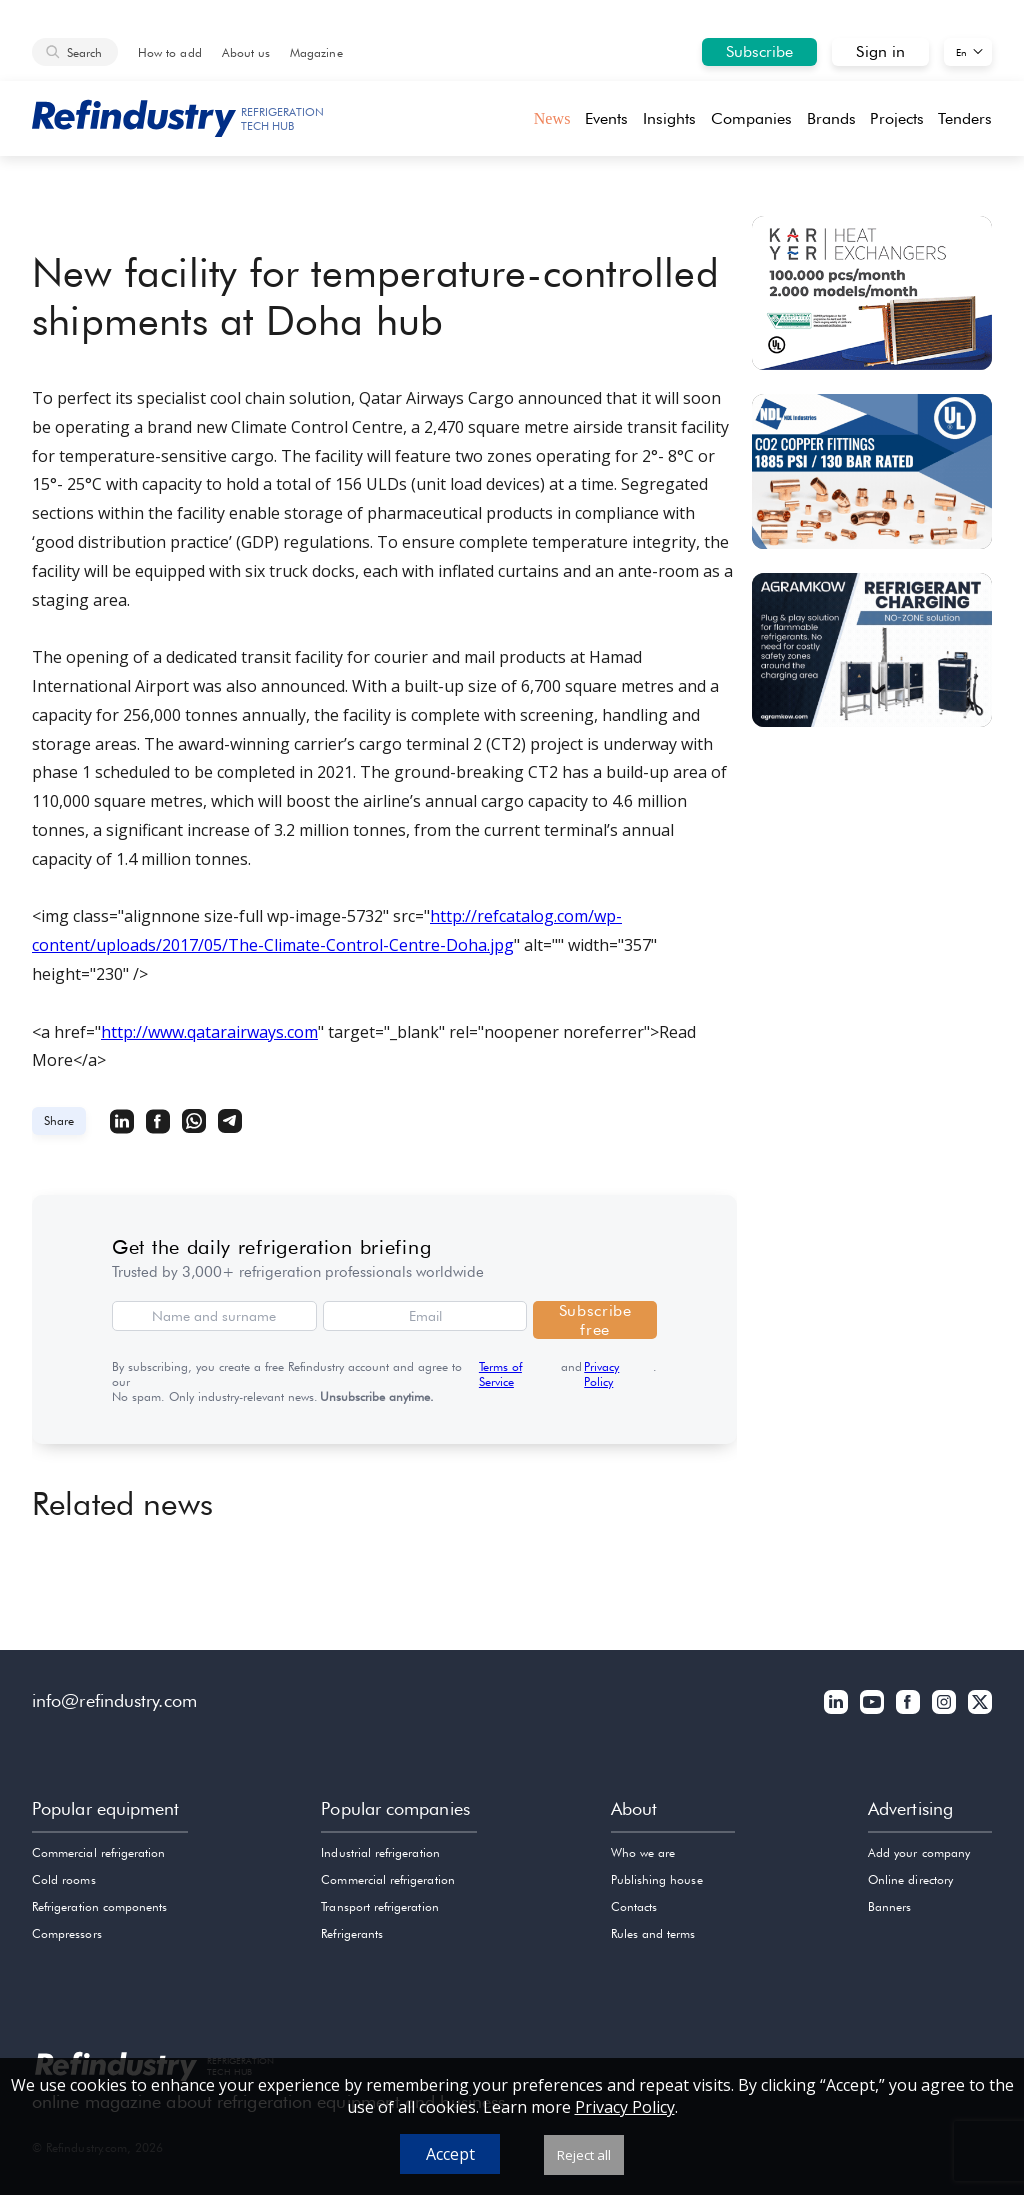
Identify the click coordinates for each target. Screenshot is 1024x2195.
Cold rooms (64, 1879)
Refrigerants (352, 1933)
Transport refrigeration (379, 1906)
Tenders (965, 118)
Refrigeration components (99, 1906)
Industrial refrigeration (380, 1852)
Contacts (634, 1906)
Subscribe (760, 51)
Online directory (910, 1879)
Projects (897, 118)
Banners (889, 1906)
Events (606, 118)
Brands (831, 118)
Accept (450, 2154)
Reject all (584, 2155)
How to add (170, 52)
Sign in (880, 51)
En (961, 52)
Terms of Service (500, 1374)
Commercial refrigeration (98, 1852)
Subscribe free (595, 1320)
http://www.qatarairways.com (209, 1032)
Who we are (643, 1852)
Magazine (316, 52)
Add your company (919, 1852)
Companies (752, 118)
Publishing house (657, 1879)
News (552, 118)
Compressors (67, 1933)
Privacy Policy (601, 1374)
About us (246, 52)
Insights (670, 118)
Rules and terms (653, 1933)
